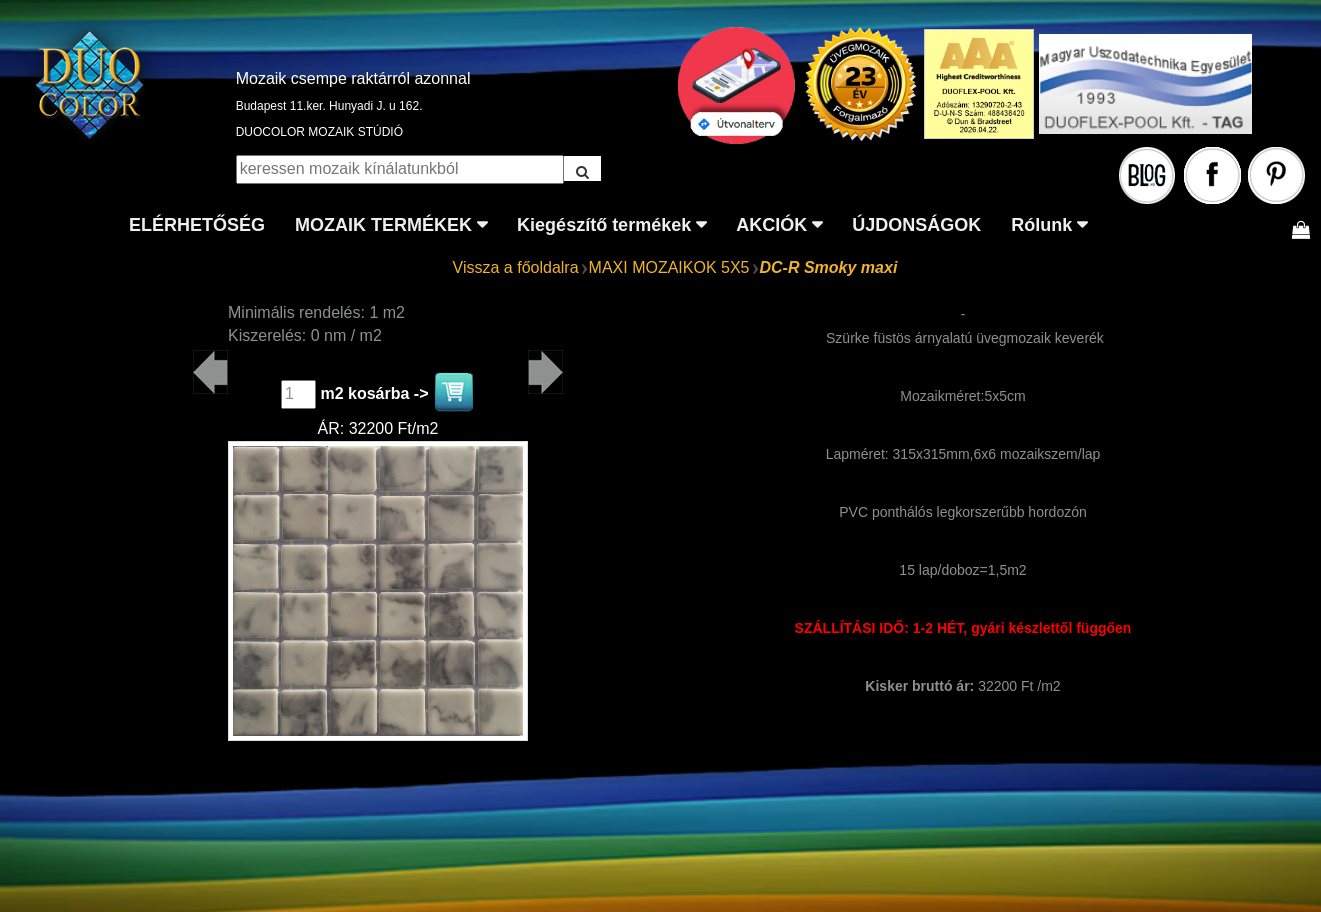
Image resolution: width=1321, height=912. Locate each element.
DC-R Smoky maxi (829, 267)
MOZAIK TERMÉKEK (383, 225)
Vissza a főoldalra (516, 267)
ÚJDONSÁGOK (916, 225)
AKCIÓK (771, 225)
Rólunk (1041, 225)
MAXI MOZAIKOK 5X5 (669, 267)
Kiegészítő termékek (604, 225)
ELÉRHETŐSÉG (197, 225)
